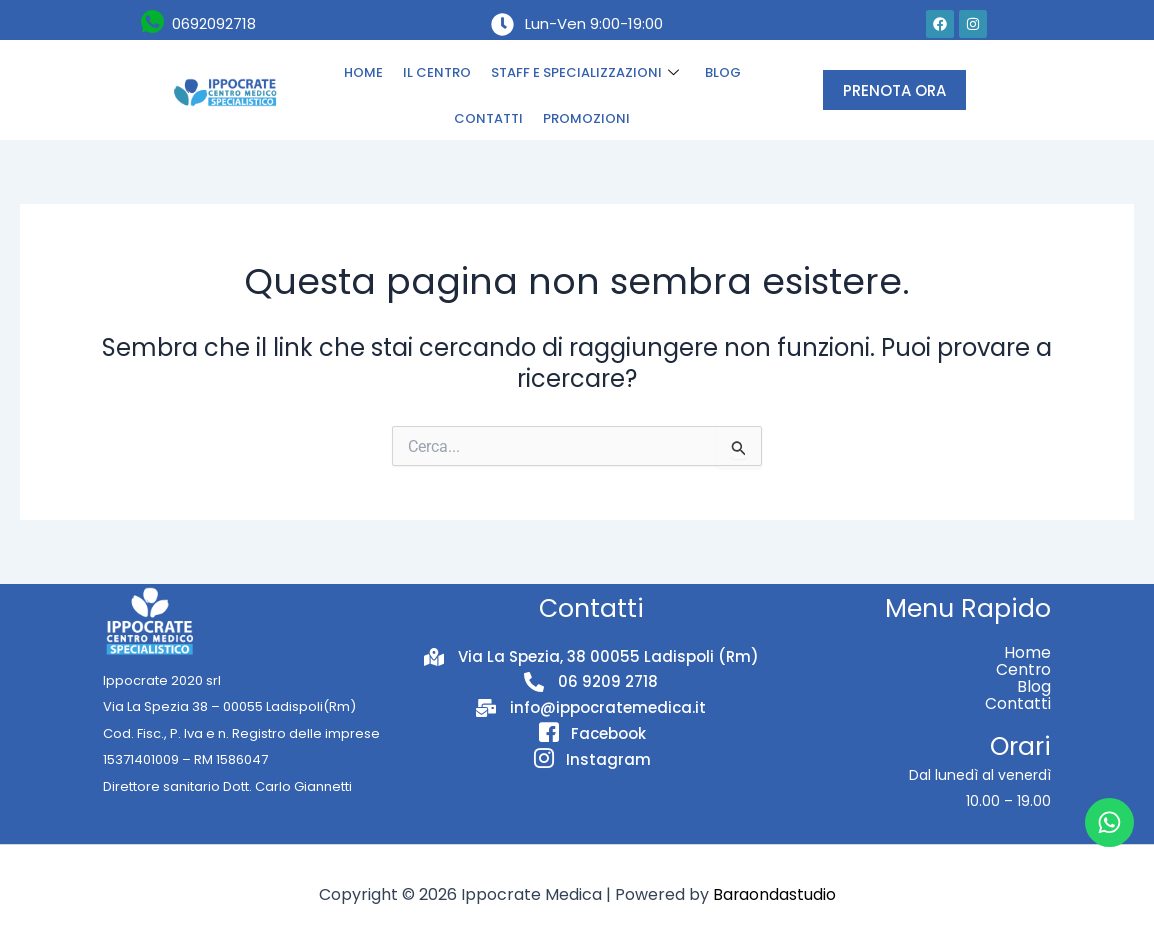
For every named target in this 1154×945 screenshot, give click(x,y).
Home (1027, 652)
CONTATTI (488, 118)
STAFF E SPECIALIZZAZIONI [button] (585, 73)
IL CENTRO (437, 72)
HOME (363, 72)
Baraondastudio (774, 894)
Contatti (1018, 703)
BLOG (723, 72)
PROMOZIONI (586, 118)
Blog (1034, 686)
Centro (1023, 669)
